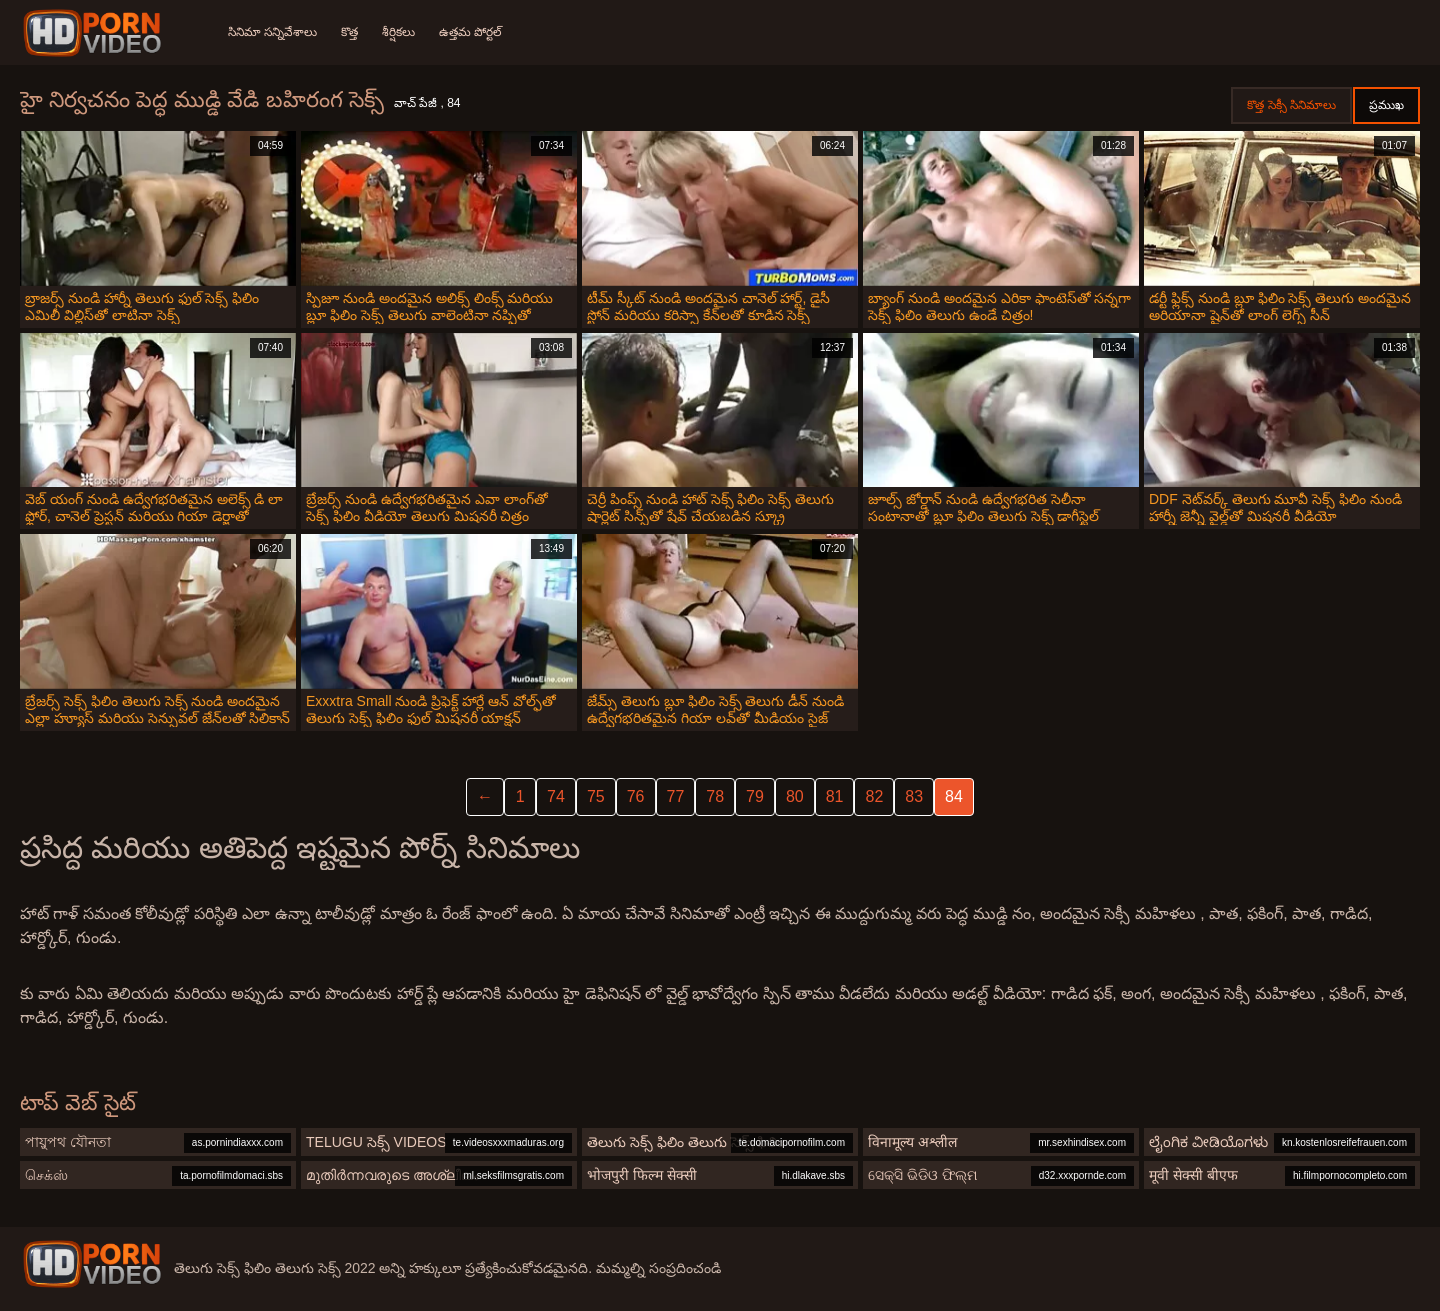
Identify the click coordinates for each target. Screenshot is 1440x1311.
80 (795, 796)
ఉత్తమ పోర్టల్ (470, 32)
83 (914, 796)
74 (556, 796)
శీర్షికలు (398, 32)
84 (954, 796)
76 (636, 796)
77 (676, 796)
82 (874, 796)
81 (835, 796)
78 (715, 796)
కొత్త (349, 32)
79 (755, 796)
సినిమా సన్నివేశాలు (272, 32)
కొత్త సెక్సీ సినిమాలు (1291, 105)
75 (596, 796)
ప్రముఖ (1386, 105)
